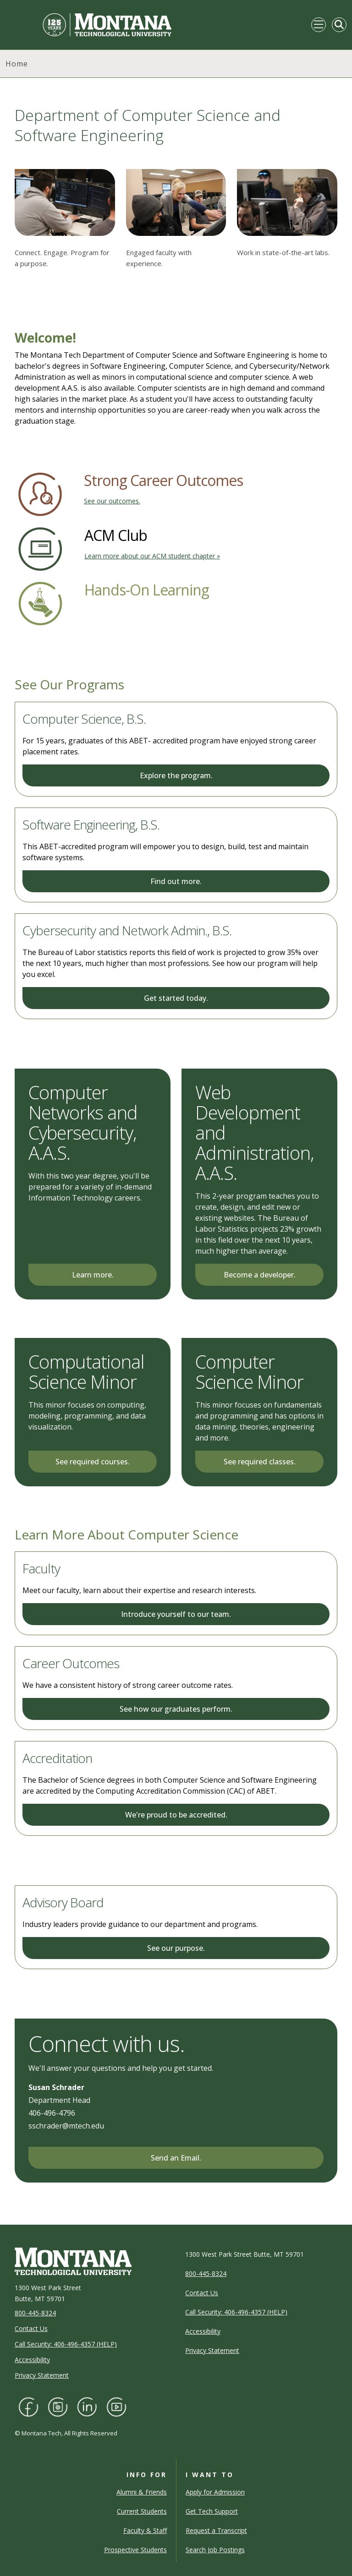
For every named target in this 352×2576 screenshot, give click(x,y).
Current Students (142, 2511)
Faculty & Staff (145, 2530)
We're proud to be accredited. (176, 1815)
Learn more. (93, 1275)
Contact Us (31, 2328)
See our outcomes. (112, 501)
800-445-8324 (35, 2313)
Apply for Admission (215, 2492)
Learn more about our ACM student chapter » (152, 555)
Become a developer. (260, 1275)
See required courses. (92, 1462)
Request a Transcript (216, 2530)
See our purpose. (176, 1948)
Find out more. (176, 881)
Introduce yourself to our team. (176, 1614)
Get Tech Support (212, 2511)
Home (17, 64)
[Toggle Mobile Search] (339, 24)
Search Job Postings (215, 2549)
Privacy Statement (42, 2375)
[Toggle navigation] (318, 24)
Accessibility (32, 2359)
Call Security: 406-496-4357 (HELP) (66, 2344)
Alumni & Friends (141, 2492)
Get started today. (176, 998)
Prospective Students (135, 2549)
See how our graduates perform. (176, 1709)
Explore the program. (176, 775)
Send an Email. (176, 2158)
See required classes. (260, 1462)
